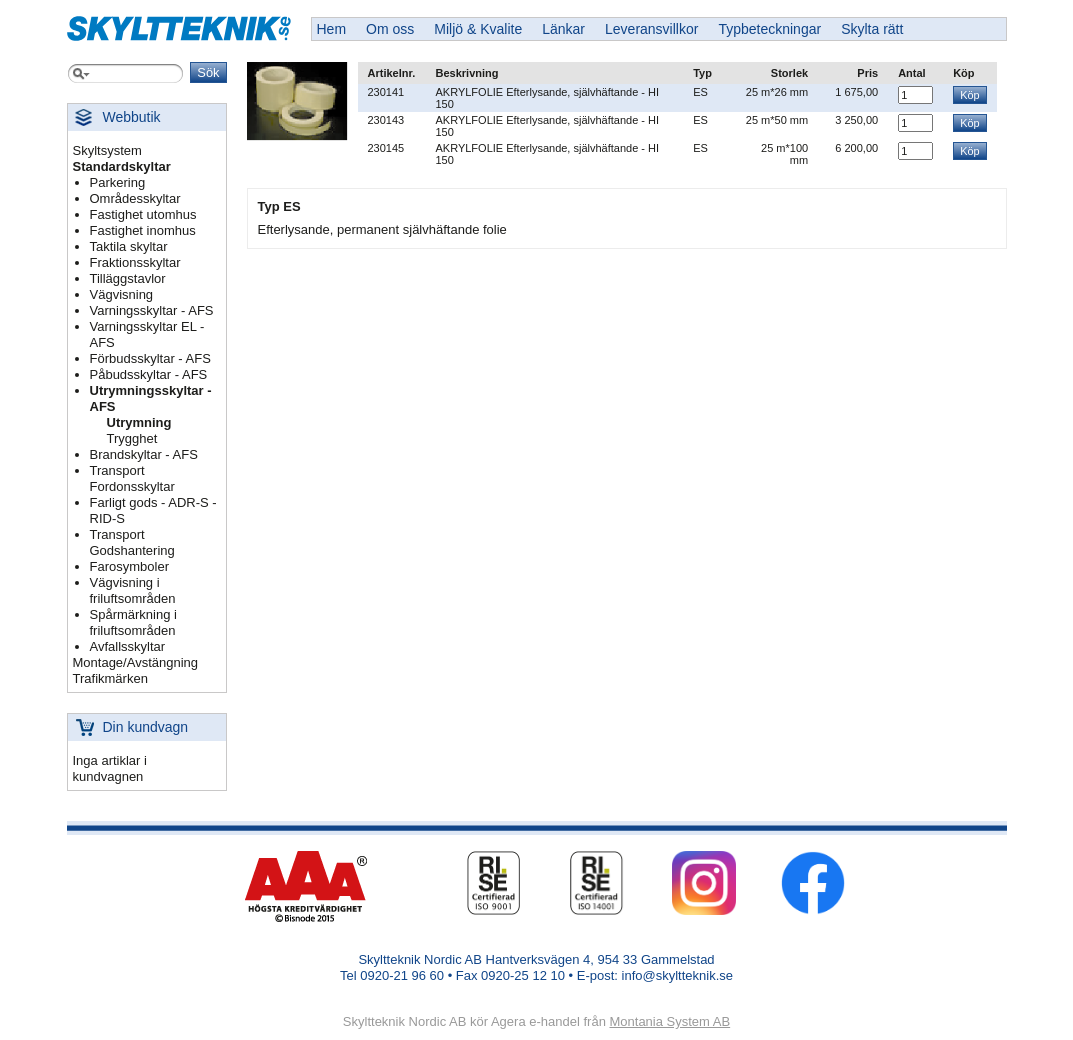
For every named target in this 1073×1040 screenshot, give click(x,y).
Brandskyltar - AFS (144, 454)
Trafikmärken (110, 678)
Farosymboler (129, 566)
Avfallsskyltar (128, 646)
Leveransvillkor (651, 29)
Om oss (390, 29)
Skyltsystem (107, 150)
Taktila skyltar (129, 246)
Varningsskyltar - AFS (152, 310)
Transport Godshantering (132, 542)
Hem (332, 29)
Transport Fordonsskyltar (132, 478)
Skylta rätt (872, 29)
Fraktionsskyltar (135, 262)
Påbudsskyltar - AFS (149, 374)
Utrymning (139, 422)
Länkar (563, 29)
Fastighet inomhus (143, 230)
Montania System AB (669, 1021)
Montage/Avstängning (136, 662)
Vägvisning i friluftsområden (133, 590)
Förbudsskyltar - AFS (150, 358)
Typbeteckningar (769, 29)
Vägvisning (122, 294)
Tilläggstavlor (128, 278)
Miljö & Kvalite (478, 29)
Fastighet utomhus (143, 214)
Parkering (118, 182)
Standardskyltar (122, 166)
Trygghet (132, 438)
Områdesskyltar (135, 198)
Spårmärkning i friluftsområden (133, 622)
